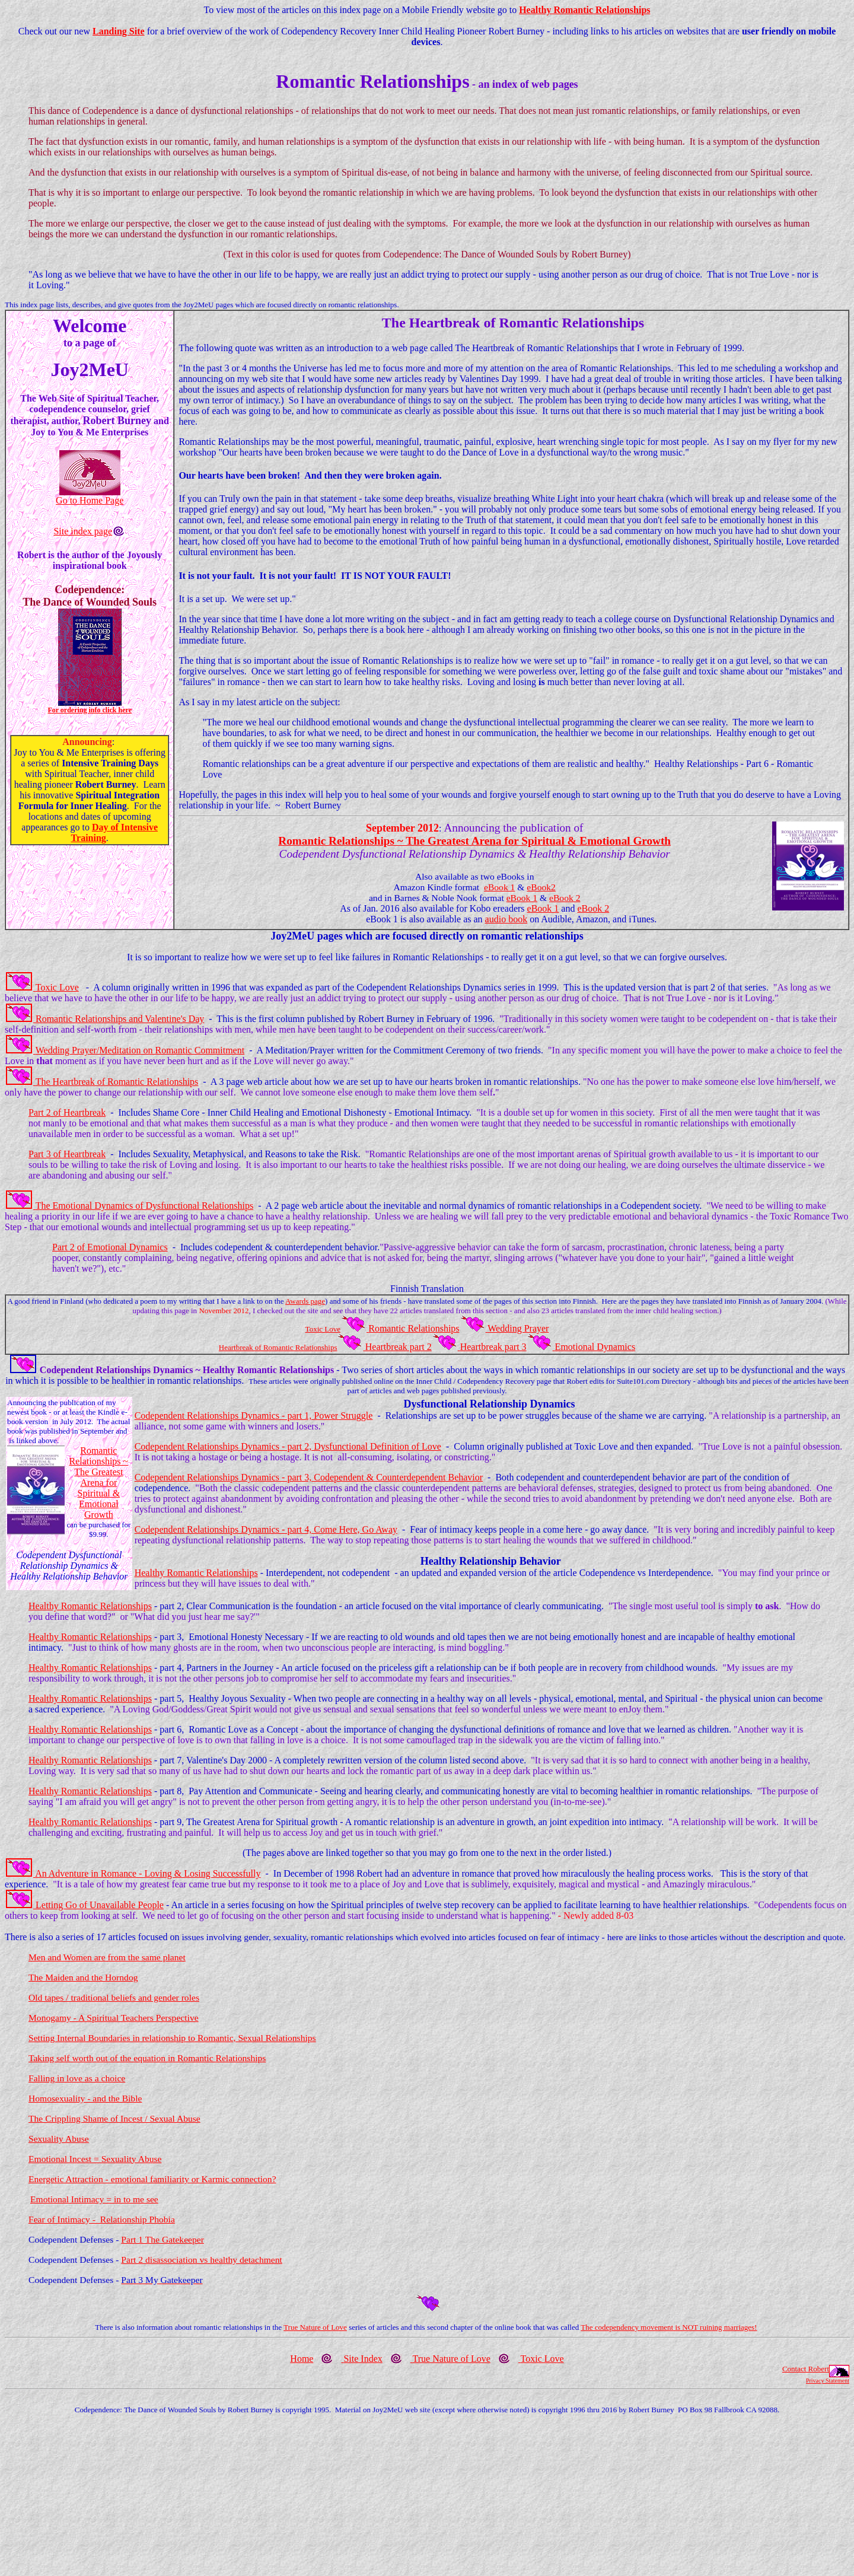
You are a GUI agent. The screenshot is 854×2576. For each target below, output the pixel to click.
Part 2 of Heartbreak (67, 1112)
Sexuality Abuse (58, 2139)
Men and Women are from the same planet (107, 1957)
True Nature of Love (315, 2327)
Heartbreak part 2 (398, 1347)
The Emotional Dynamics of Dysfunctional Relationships (145, 1206)
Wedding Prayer (518, 1328)
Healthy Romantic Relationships (584, 10)
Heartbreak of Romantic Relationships (278, 1347)
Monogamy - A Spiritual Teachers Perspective (113, 2018)
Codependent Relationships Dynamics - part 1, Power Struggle (254, 1415)
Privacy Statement (827, 2380)
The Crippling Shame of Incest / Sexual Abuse (114, 2118)
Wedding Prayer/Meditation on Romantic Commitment (140, 1050)
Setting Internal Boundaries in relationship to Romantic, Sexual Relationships (172, 2038)
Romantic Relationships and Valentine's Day (120, 1019)
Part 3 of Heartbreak (67, 1154)
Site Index (362, 2359)
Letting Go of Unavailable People (100, 1905)
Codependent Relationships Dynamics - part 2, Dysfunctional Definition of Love (288, 1446)
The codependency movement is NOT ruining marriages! (669, 2327)
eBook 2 (564, 898)
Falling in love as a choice (76, 2078)
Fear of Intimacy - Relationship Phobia (101, 2219)
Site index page (82, 531)
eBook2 (541, 887)
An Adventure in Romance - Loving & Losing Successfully (147, 1873)
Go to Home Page (89, 500)
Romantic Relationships (413, 1328)
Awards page (305, 1301)
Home (301, 2359)
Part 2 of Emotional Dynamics (110, 1247)
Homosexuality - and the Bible (85, 2098)
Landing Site (119, 31)
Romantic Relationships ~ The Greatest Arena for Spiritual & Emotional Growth (98, 1482)
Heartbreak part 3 (493, 1347)
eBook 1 (499, 887)
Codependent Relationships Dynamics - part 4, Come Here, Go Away (266, 1529)
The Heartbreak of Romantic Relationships (117, 1082)
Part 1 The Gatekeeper (162, 2239)
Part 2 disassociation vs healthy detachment (201, 2260)
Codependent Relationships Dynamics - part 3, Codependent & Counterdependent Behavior (309, 1477)
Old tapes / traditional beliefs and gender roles (113, 1997)
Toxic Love (57, 987)
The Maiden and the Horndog (83, 1977)
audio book (506, 919)
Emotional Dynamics (595, 1347)
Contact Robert (805, 2368)
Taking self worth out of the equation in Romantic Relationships (147, 2058)
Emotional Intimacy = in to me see (94, 2199)
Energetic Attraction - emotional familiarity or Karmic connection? (152, 2179)
